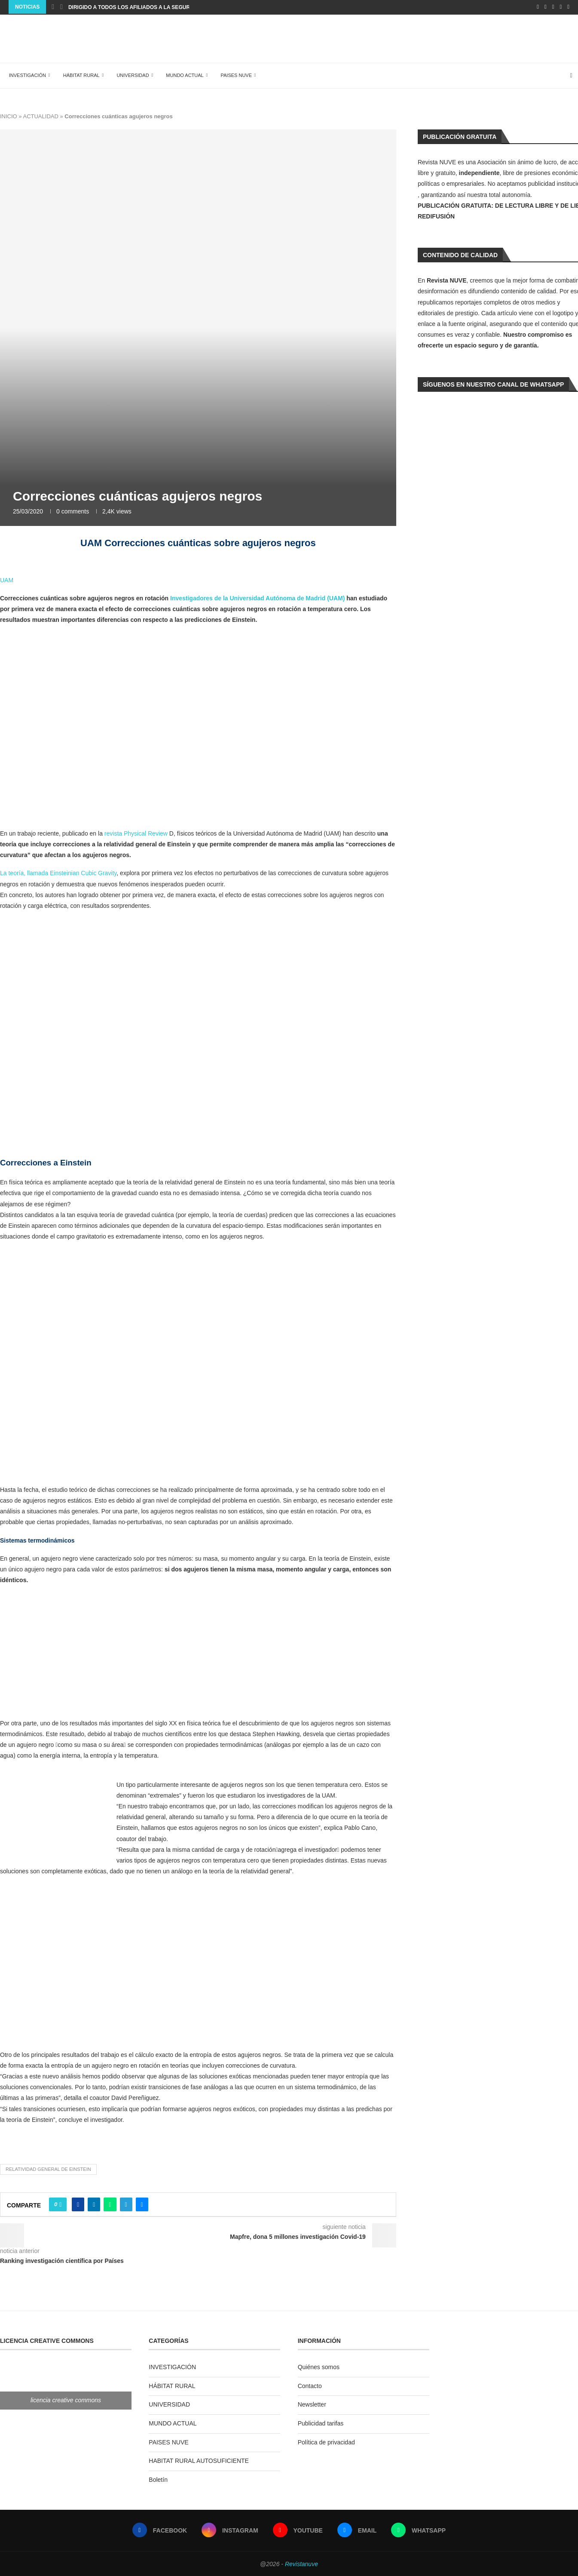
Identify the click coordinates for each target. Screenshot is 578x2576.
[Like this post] (60, 2203)
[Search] (573, 74)
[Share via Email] (142, 2203)
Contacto (310, 2384)
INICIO (8, 115)
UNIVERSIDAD (130, 74)
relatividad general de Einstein (48, 2168)
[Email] (561, 7)
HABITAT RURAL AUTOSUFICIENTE (199, 2459)
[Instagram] (545, 7)
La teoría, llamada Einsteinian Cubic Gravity (58, 872)
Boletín (158, 2478)
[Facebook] (538, 7)
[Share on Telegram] (126, 2203)
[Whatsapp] (568, 7)
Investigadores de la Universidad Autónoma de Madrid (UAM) (256, 596)
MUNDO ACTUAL (182, 74)
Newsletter (312, 2403)
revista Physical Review (136, 832)
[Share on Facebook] (78, 2203)
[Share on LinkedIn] (94, 2203)
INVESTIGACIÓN (24, 74)
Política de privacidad (326, 2441)
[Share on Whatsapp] (110, 2203)
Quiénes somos (318, 2366)
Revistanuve (301, 2563)
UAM (6, 578)
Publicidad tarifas (321, 2422)
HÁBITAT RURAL (79, 74)
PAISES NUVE (234, 74)
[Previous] (52, 7)
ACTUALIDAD (40, 115)
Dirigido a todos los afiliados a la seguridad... (137, 7)
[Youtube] (553, 7)
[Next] (61, 7)
